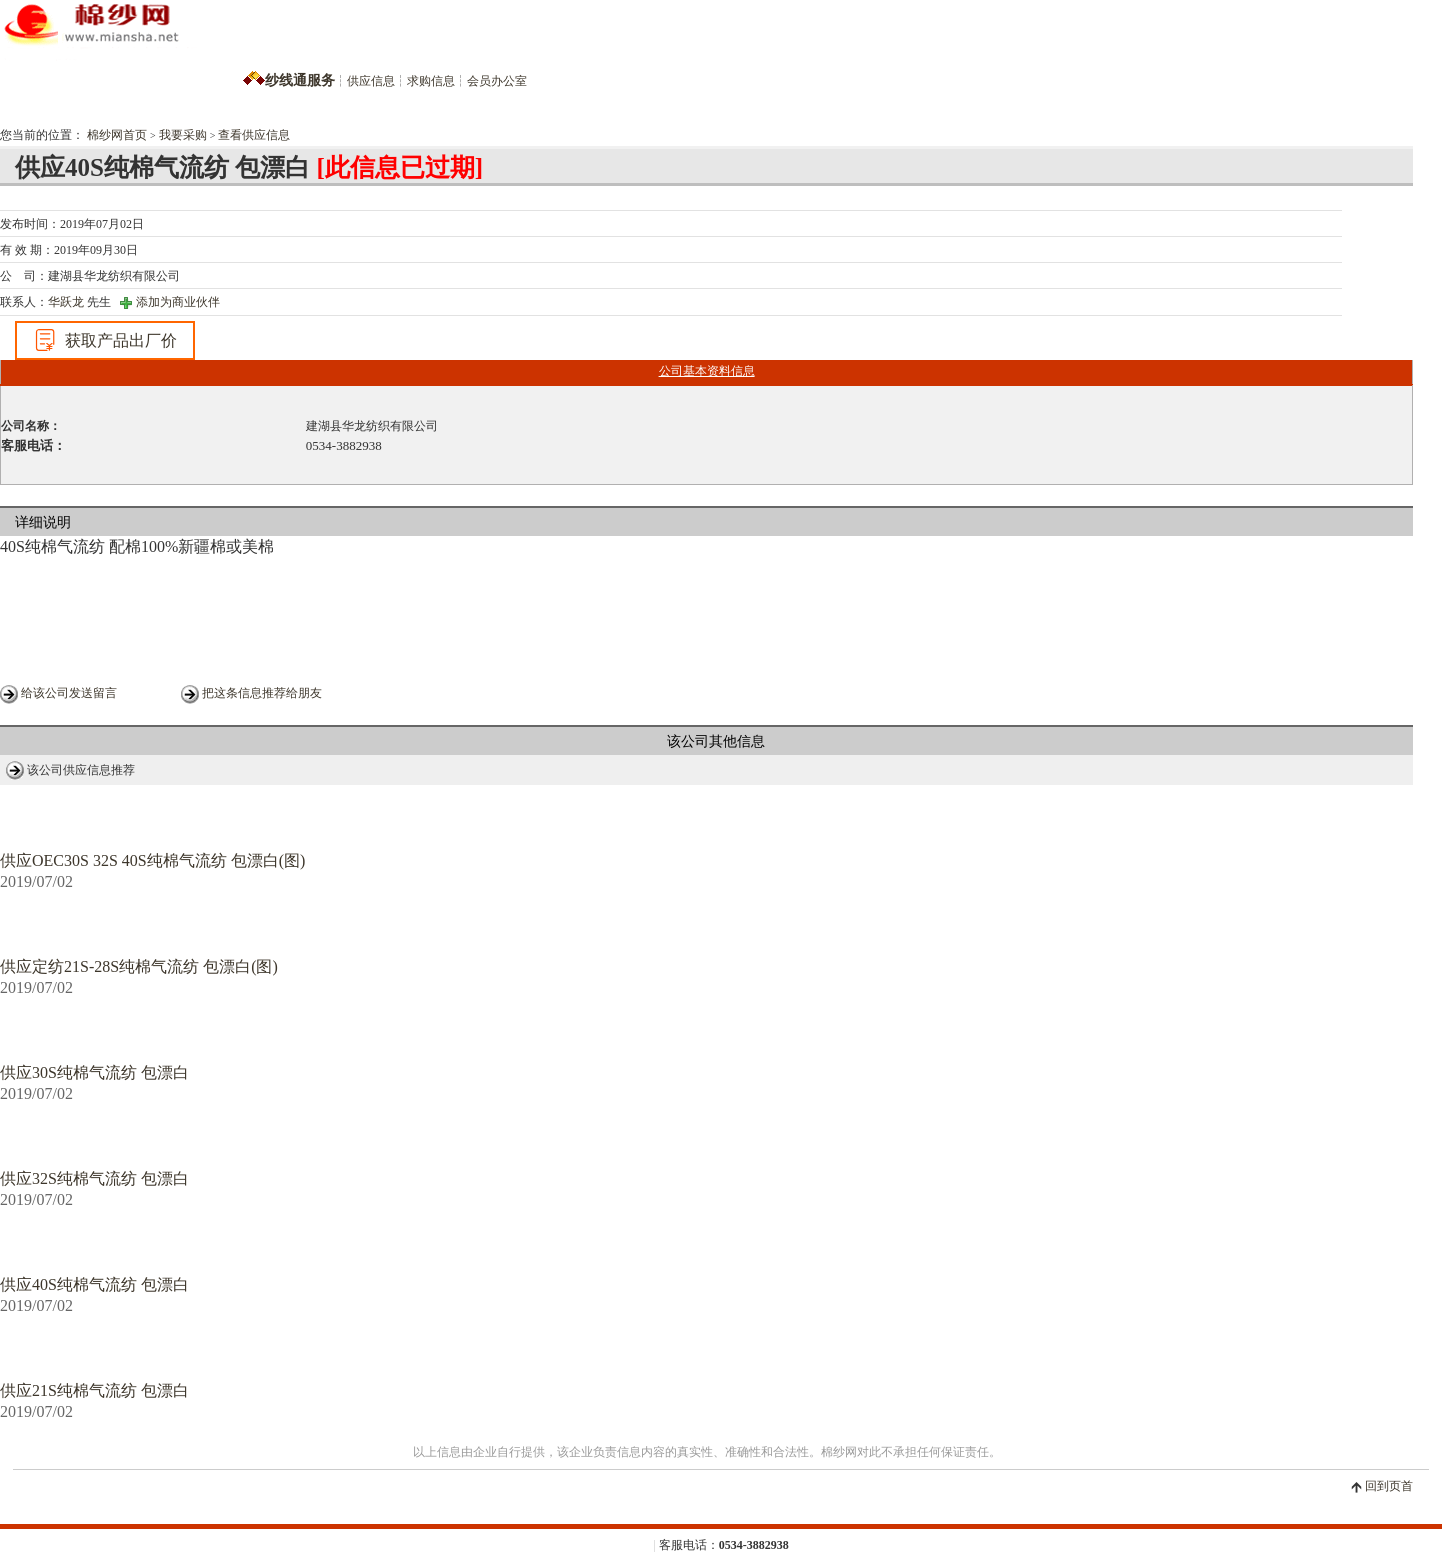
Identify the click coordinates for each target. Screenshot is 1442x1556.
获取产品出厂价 (105, 340)
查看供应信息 (254, 135)
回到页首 (1389, 1486)
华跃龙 (66, 302)
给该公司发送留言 (69, 693)
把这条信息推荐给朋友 (262, 693)
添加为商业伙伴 (178, 302)
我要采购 (183, 135)
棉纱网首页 (117, 135)
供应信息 (371, 81)
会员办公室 (497, 81)
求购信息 (431, 81)
